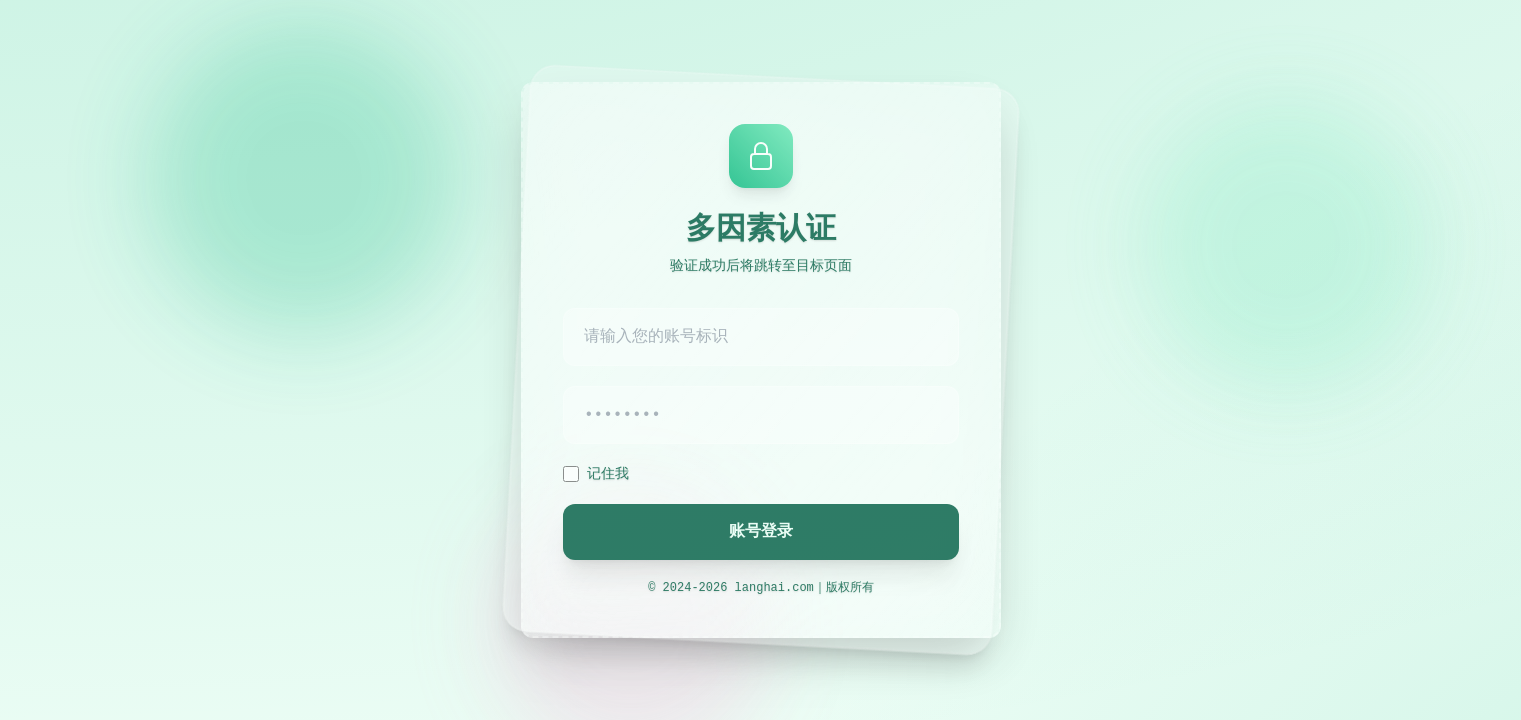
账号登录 (761, 532)
